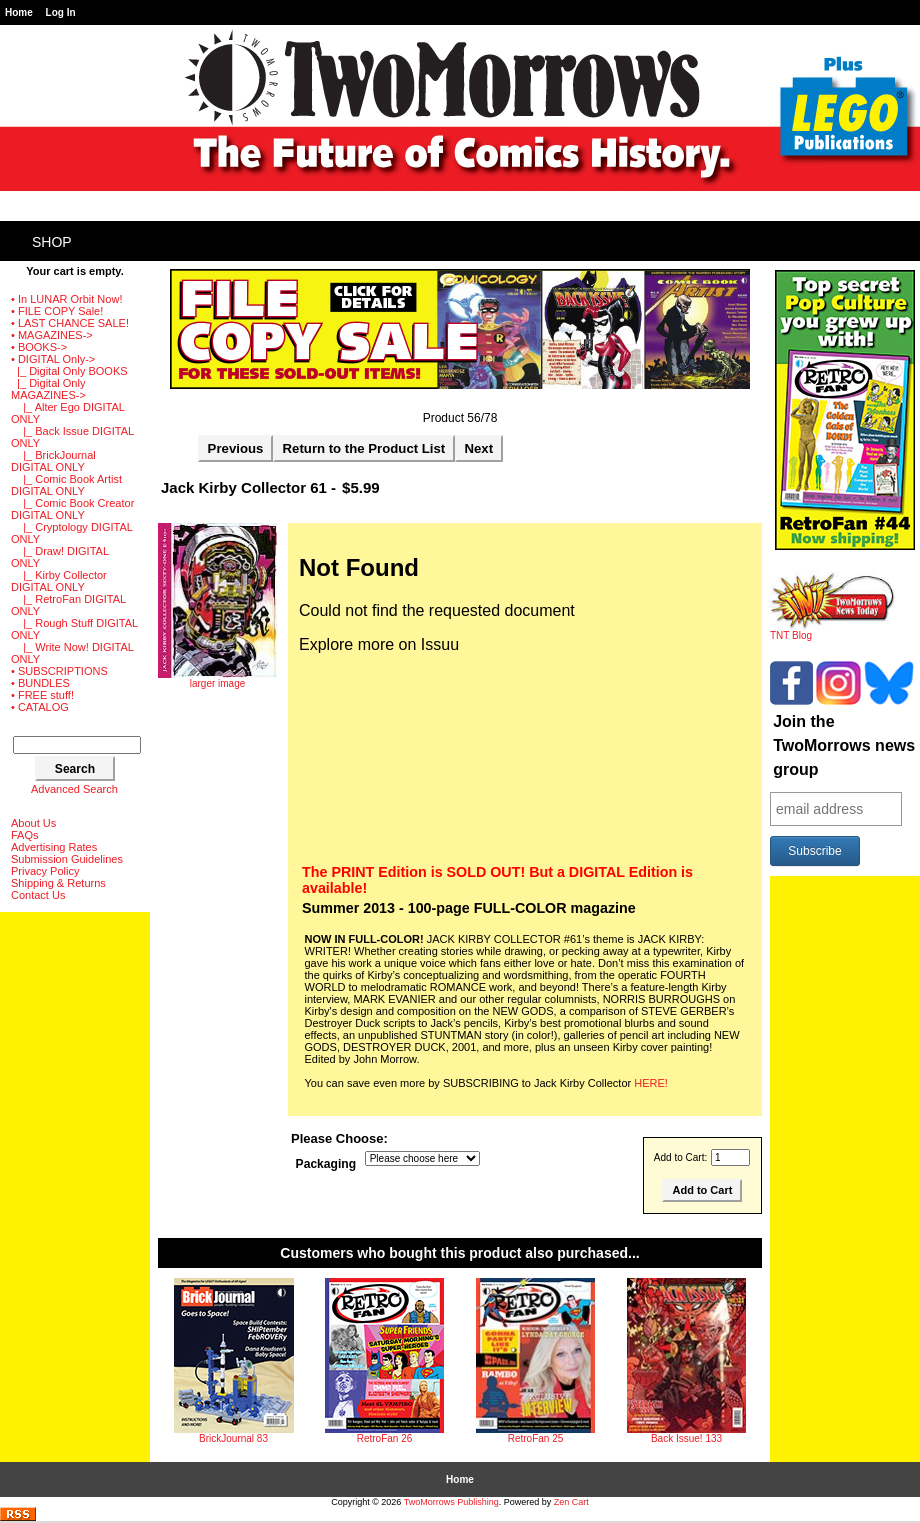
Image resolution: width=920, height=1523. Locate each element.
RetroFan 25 (536, 1438)
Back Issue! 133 (686, 1438)
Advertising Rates (54, 847)
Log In (61, 12)
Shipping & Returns (58, 883)
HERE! (651, 1083)
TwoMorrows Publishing (451, 1502)
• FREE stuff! (42, 695)
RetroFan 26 (385, 1438)
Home (19, 12)
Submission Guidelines (67, 859)
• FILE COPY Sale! (57, 311)
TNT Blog (832, 631)
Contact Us (38, 895)
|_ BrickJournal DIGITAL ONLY (53, 461)
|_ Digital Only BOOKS (69, 371)
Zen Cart (571, 1502)
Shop (52, 242)
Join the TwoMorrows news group (844, 745)
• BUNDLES (40, 683)
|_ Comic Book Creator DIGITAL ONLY (72, 509)
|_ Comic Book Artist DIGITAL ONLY (66, 485)
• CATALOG (40, 707)
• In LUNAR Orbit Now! (66, 299)
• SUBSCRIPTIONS (59, 671)
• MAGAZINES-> (52, 335)
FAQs (25, 835)
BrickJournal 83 (233, 1438)
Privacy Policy (45, 871)
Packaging (326, 1164)
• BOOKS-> (39, 347)
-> (53, 359)
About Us (33, 823)
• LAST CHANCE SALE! (70, 323)
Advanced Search (74, 789)
